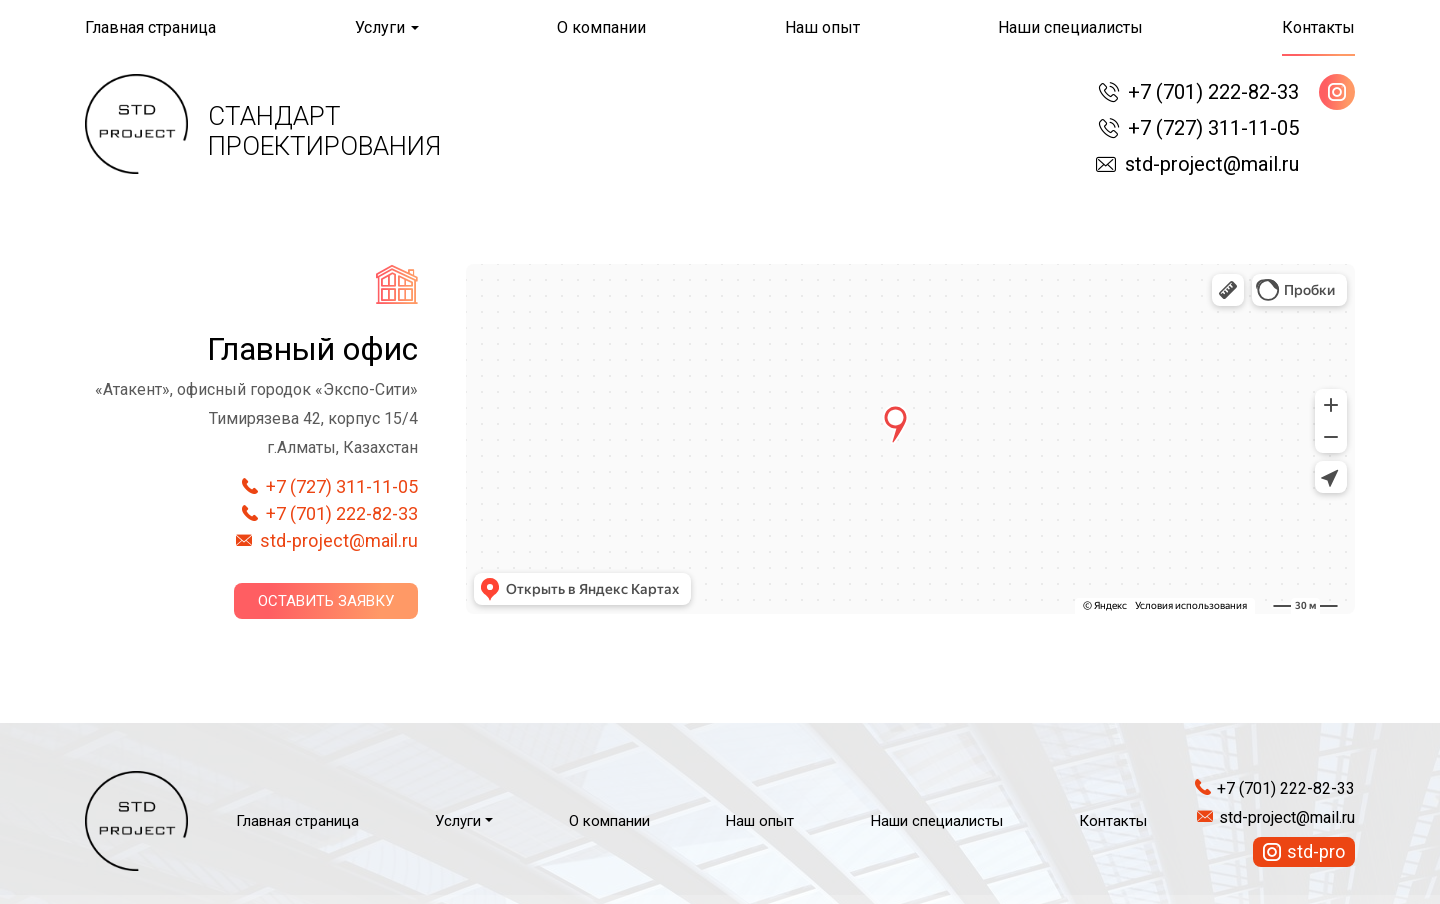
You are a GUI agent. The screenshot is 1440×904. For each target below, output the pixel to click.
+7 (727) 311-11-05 (1213, 128)
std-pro (1316, 851)
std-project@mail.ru (1212, 164)
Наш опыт (822, 27)
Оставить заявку (326, 601)
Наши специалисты (1070, 27)
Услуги (380, 27)
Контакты (1318, 27)
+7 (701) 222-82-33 (1213, 92)
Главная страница (150, 27)
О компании (601, 27)
